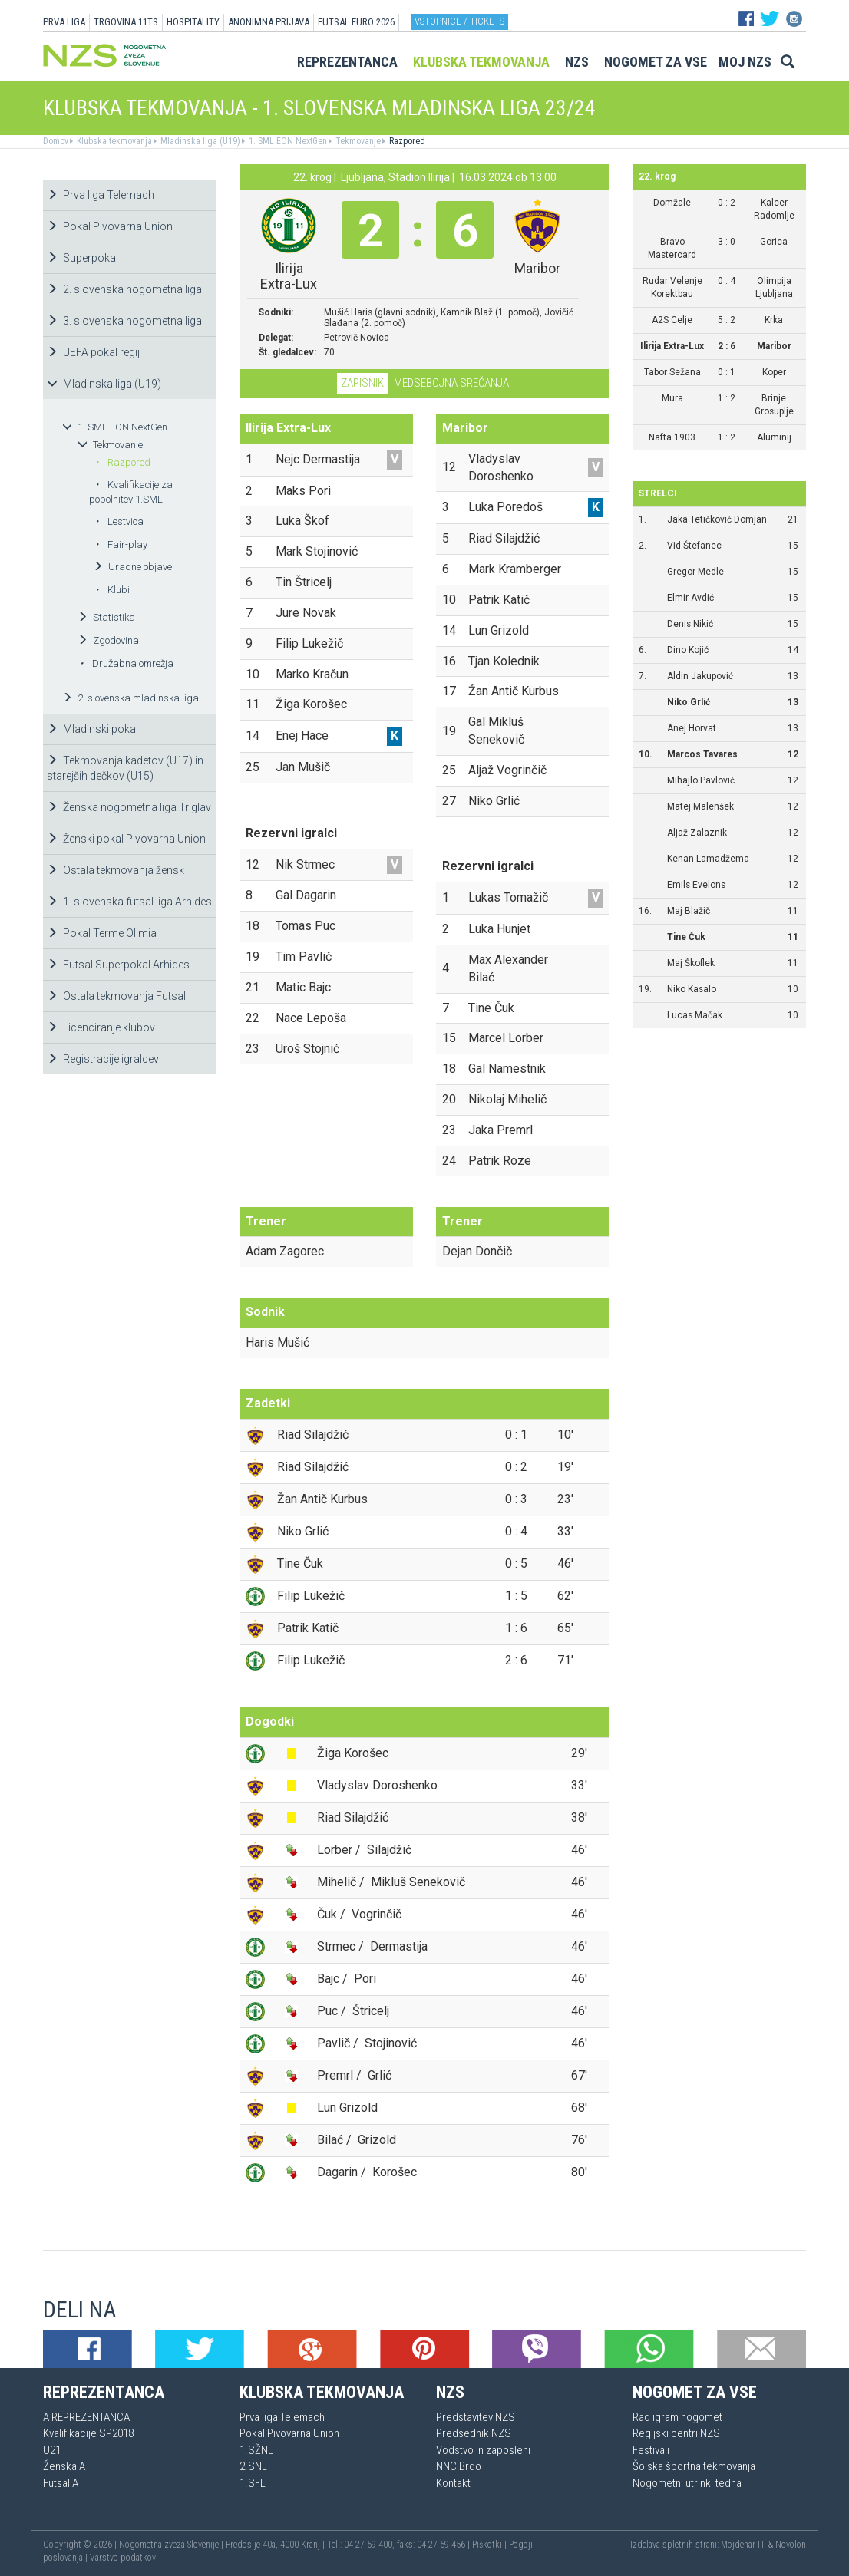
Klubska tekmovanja (481, 62)
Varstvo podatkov (123, 2557)
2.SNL (253, 2466)
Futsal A (60, 2483)
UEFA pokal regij (93, 352)
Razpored (406, 141)
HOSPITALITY (193, 22)
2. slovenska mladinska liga (130, 698)
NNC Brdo (458, 2466)
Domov (55, 141)
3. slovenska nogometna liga (124, 321)
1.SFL (253, 2483)
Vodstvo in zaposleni (483, 2450)
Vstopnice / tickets (459, 21)
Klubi (112, 589)
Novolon (790, 2544)
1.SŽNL (256, 2450)
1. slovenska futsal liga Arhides (129, 901)
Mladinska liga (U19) (199, 141)
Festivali (651, 2450)
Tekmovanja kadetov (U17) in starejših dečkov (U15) (125, 768)
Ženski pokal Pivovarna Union (126, 839)
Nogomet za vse (655, 62)
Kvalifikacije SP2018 (88, 2433)
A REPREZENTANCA (86, 2417)
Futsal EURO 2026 (356, 22)
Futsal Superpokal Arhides (118, 964)
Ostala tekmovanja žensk (115, 870)
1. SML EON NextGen (286, 141)
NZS (577, 62)
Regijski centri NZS (676, 2433)
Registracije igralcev (103, 1059)
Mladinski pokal (92, 729)
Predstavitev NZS (475, 2417)
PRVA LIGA (64, 22)
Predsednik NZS (473, 2433)
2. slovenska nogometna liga (124, 289)
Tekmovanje (357, 141)
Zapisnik (362, 383)
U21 (52, 2450)
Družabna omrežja (126, 663)
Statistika (106, 617)
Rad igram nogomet (677, 2417)
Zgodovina (108, 640)
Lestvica (119, 521)
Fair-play (121, 544)
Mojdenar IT (743, 2544)
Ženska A (64, 2466)
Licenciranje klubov (101, 1027)
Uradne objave (132, 566)
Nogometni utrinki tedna (687, 2483)
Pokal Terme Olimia (102, 933)
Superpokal (82, 258)
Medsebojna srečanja (451, 383)
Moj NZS (745, 62)
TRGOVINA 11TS (126, 22)
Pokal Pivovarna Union (110, 226)
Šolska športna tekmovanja (694, 2466)
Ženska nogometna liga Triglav (129, 807)
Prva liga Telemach (100, 195)
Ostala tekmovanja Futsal (116, 996)
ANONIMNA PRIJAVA (268, 22)
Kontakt (453, 2483)
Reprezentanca (347, 62)
